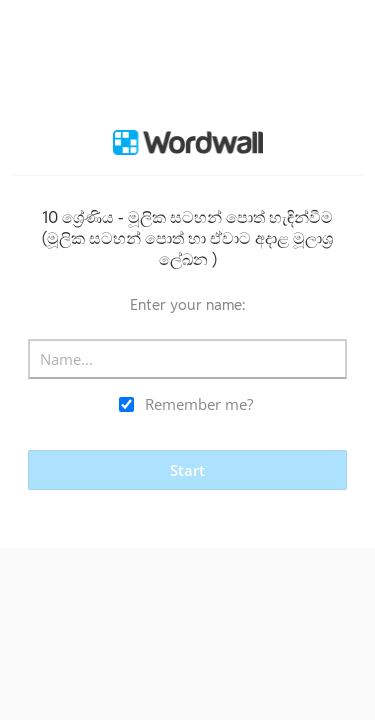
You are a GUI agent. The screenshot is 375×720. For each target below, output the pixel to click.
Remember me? (199, 404)
